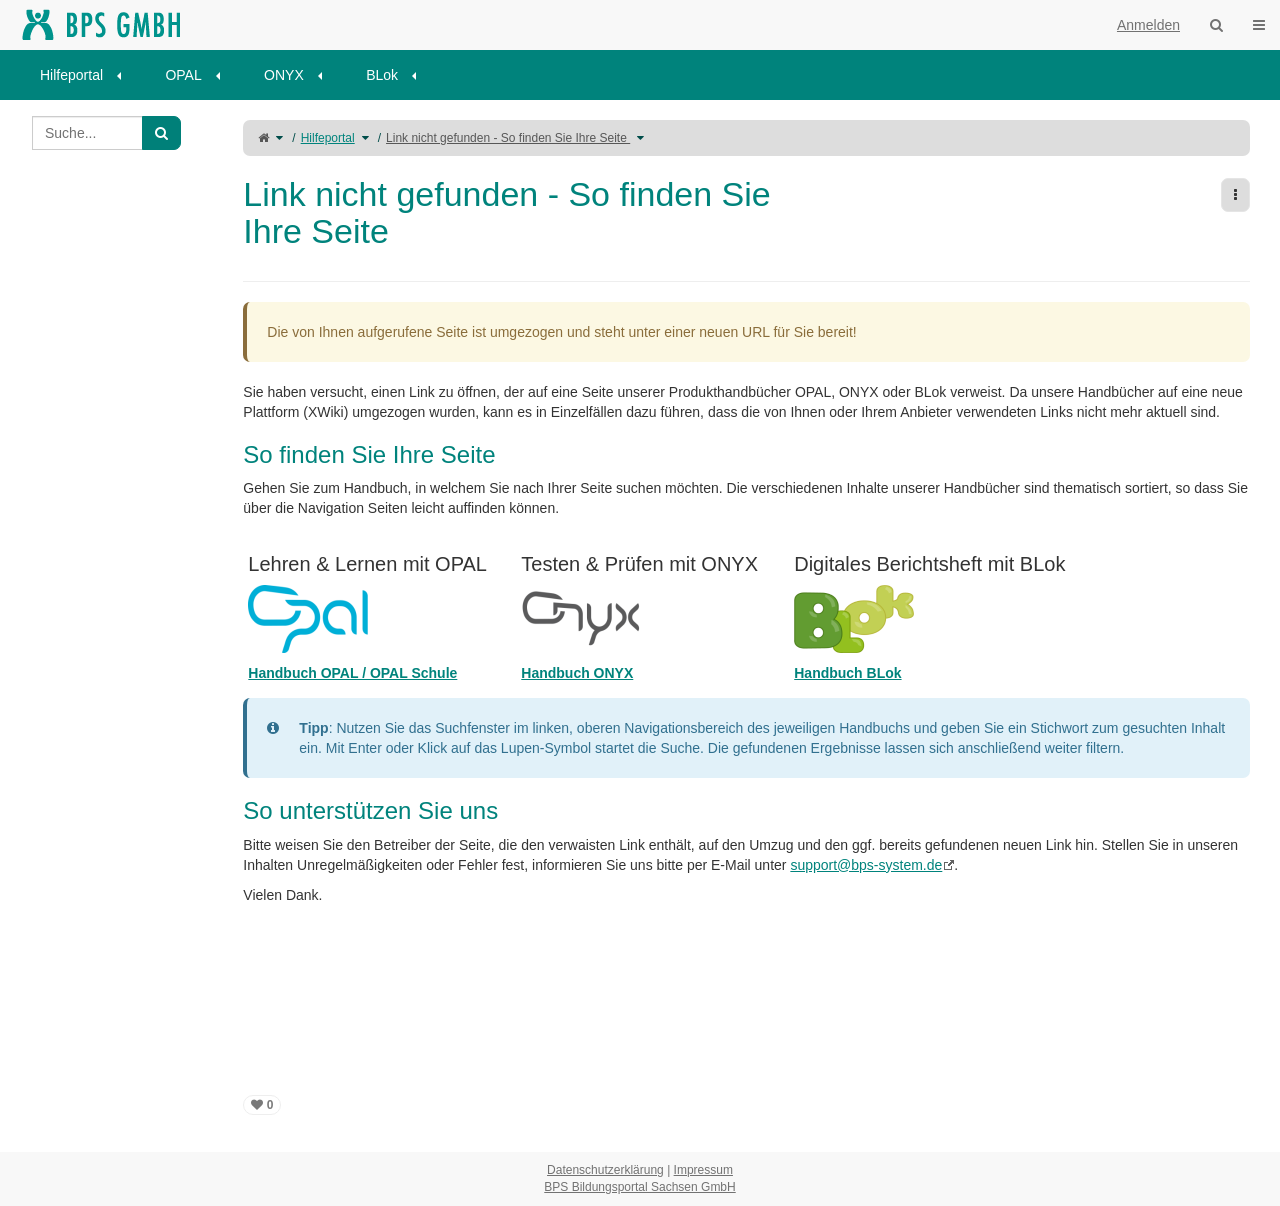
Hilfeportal (71, 75)
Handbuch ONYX (577, 673)
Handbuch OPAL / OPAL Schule (352, 673)
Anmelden (1148, 25)
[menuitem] (87, 75)
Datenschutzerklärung (605, 1170)
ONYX (284, 75)
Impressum (703, 1170)
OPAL (183, 75)
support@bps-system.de (866, 865)
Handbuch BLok (847, 673)
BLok (382, 75)
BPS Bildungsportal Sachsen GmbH (639, 1187)
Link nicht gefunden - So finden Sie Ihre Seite (508, 138)
